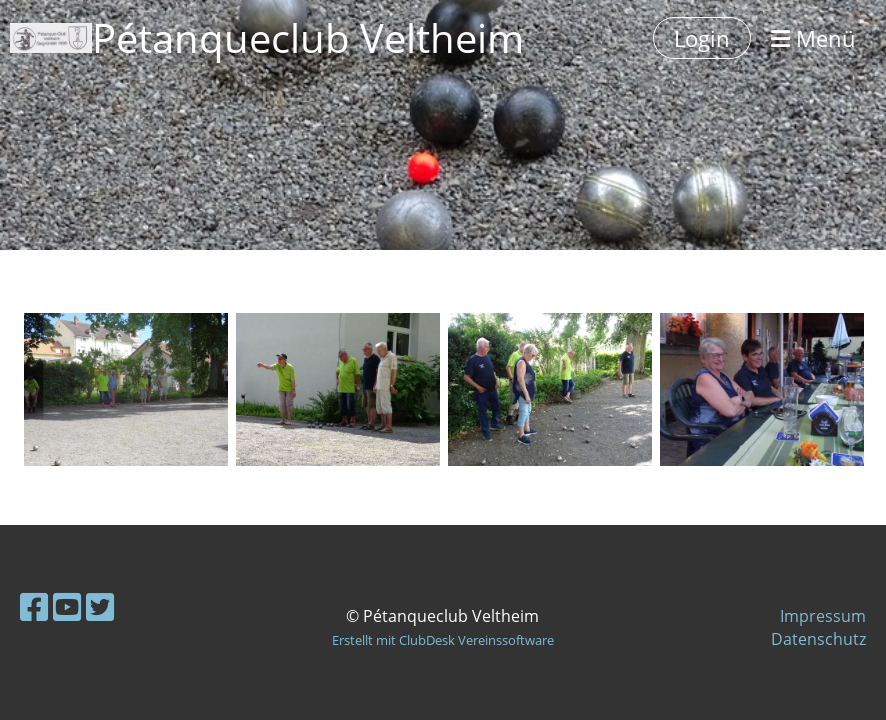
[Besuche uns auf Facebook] (34, 606)
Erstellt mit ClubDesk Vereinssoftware (443, 640)
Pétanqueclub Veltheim (308, 37)
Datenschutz (818, 639)
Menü (813, 38)
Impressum (823, 616)
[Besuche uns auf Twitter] (100, 606)
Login (702, 38)
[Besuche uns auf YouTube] (67, 606)
